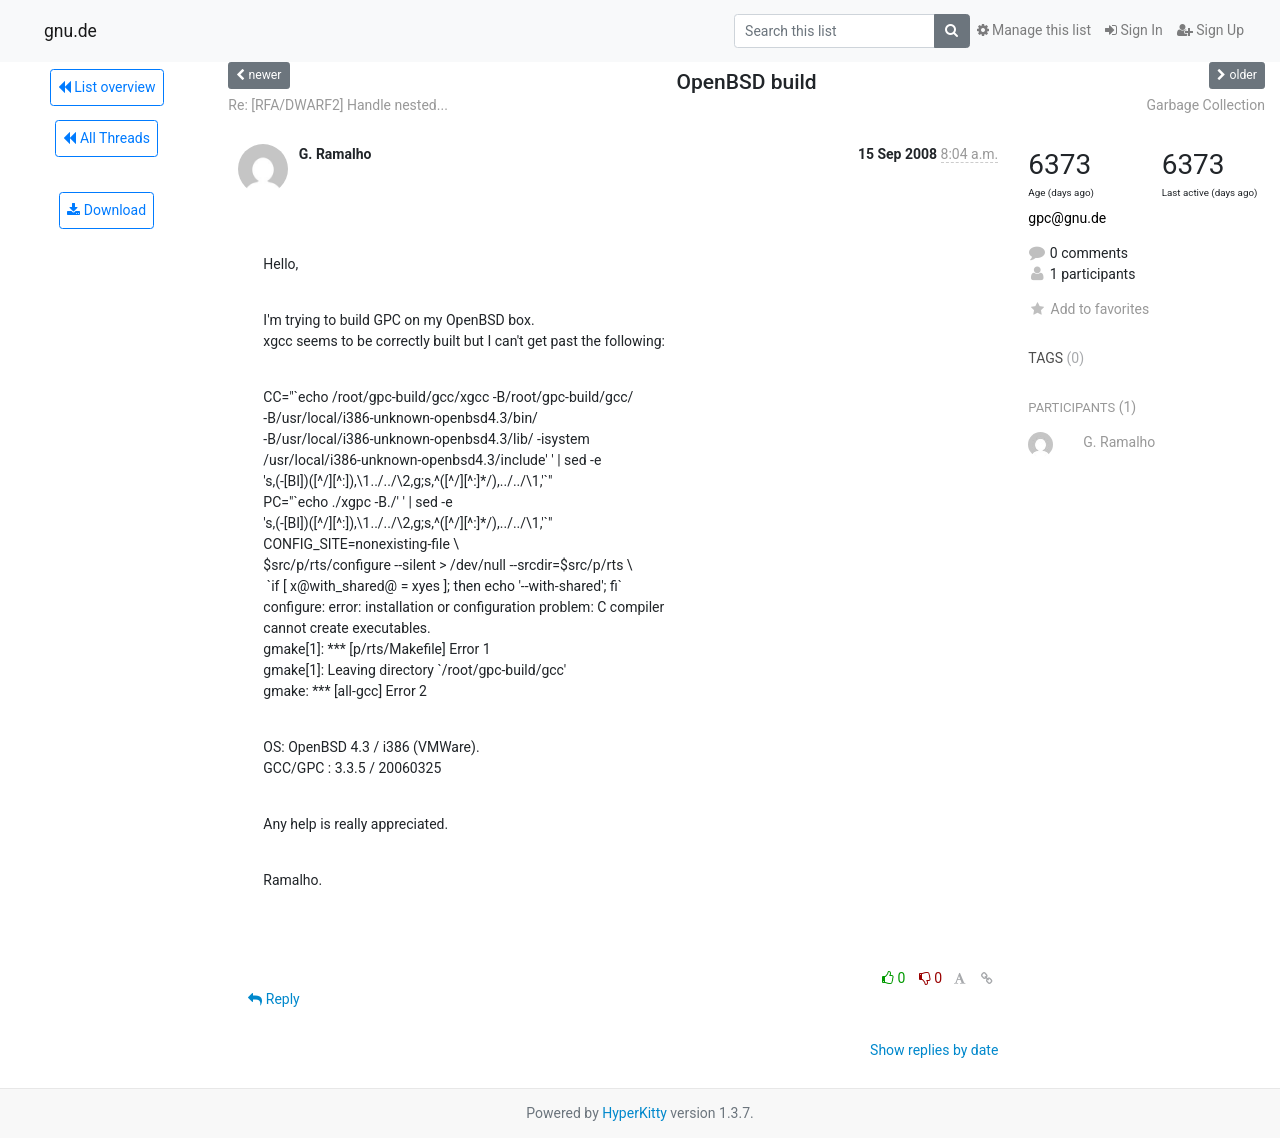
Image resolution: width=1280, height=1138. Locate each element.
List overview (107, 87)
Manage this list (1034, 30)
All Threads (106, 138)
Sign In (1134, 30)
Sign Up (1210, 30)
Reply (273, 999)
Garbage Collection (1205, 105)
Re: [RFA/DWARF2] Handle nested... (338, 105)
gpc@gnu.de (1067, 218)
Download (106, 210)
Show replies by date (934, 1050)
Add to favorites (1088, 309)
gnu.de (70, 31)
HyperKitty (634, 1113)
